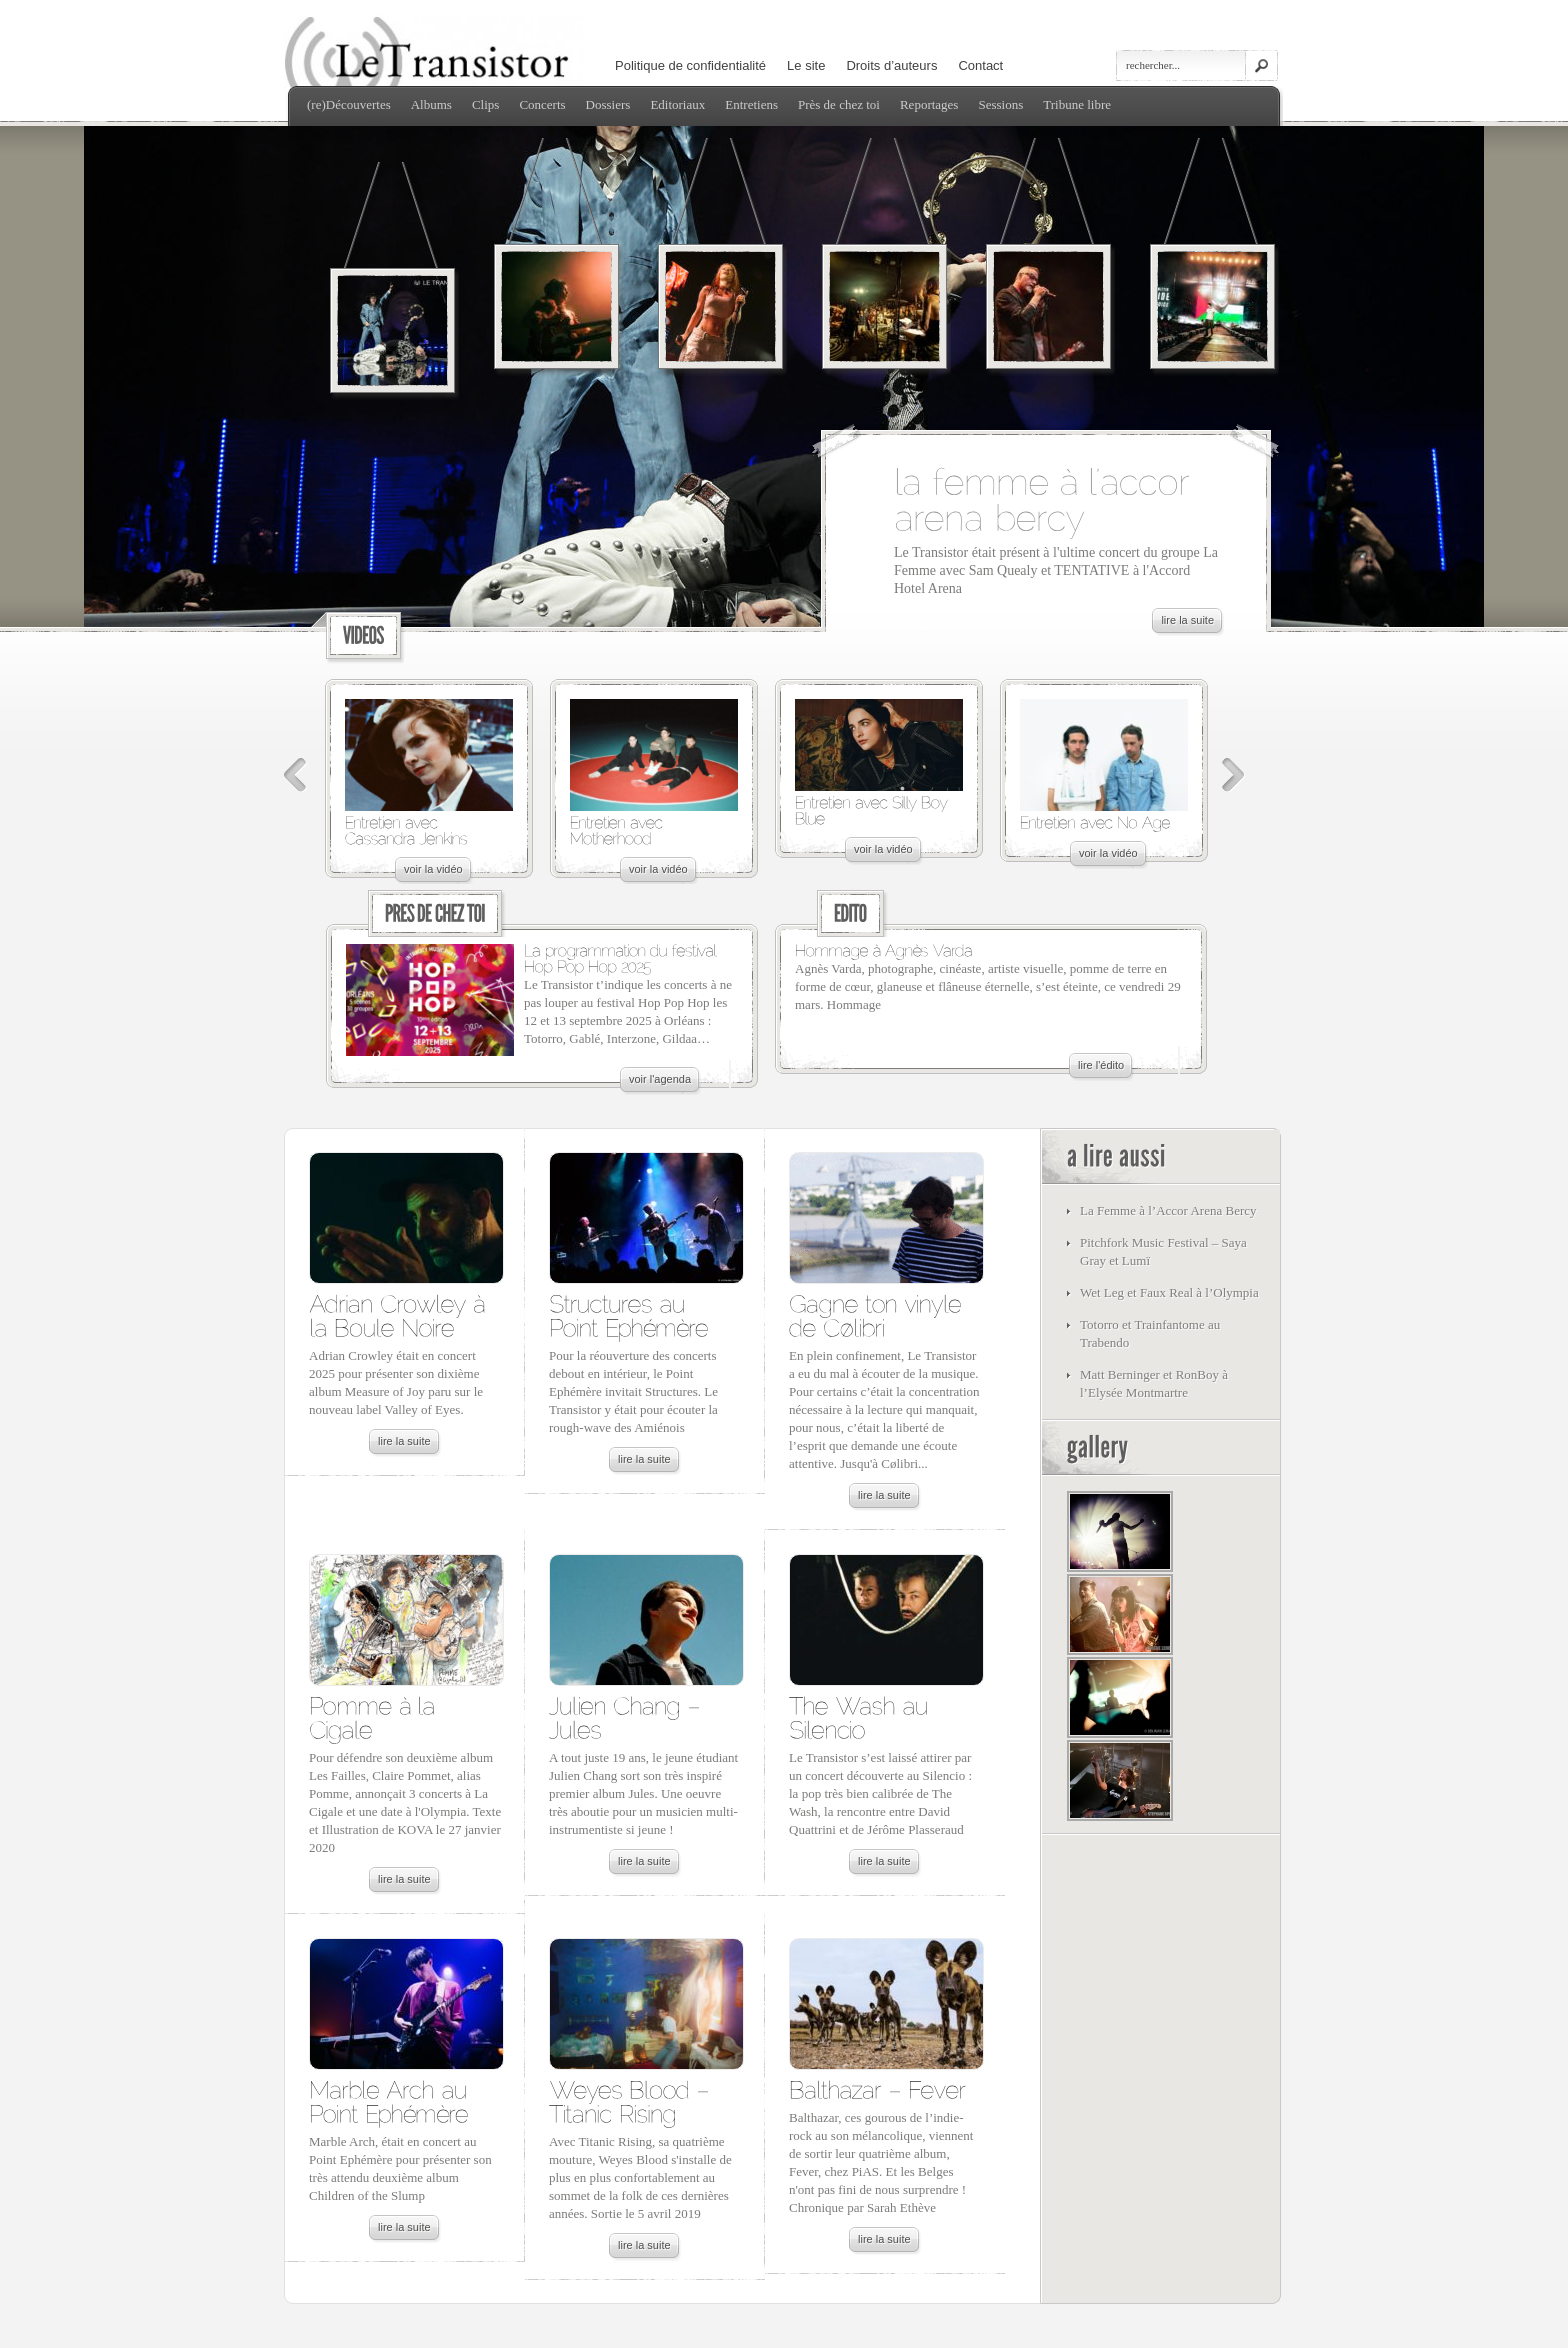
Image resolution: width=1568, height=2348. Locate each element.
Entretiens (751, 104)
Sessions (1000, 104)
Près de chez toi (839, 104)
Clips (485, 104)
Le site (806, 65)
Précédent (295, 775)
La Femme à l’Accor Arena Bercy (1168, 1210)
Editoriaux (677, 104)
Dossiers (608, 104)
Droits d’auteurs (891, 65)
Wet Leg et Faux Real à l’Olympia (1169, 1292)
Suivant (1233, 775)
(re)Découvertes (349, 104)
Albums (431, 104)
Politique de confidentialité (690, 65)
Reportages (929, 104)
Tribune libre (1077, 104)
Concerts (542, 104)
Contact (980, 65)
